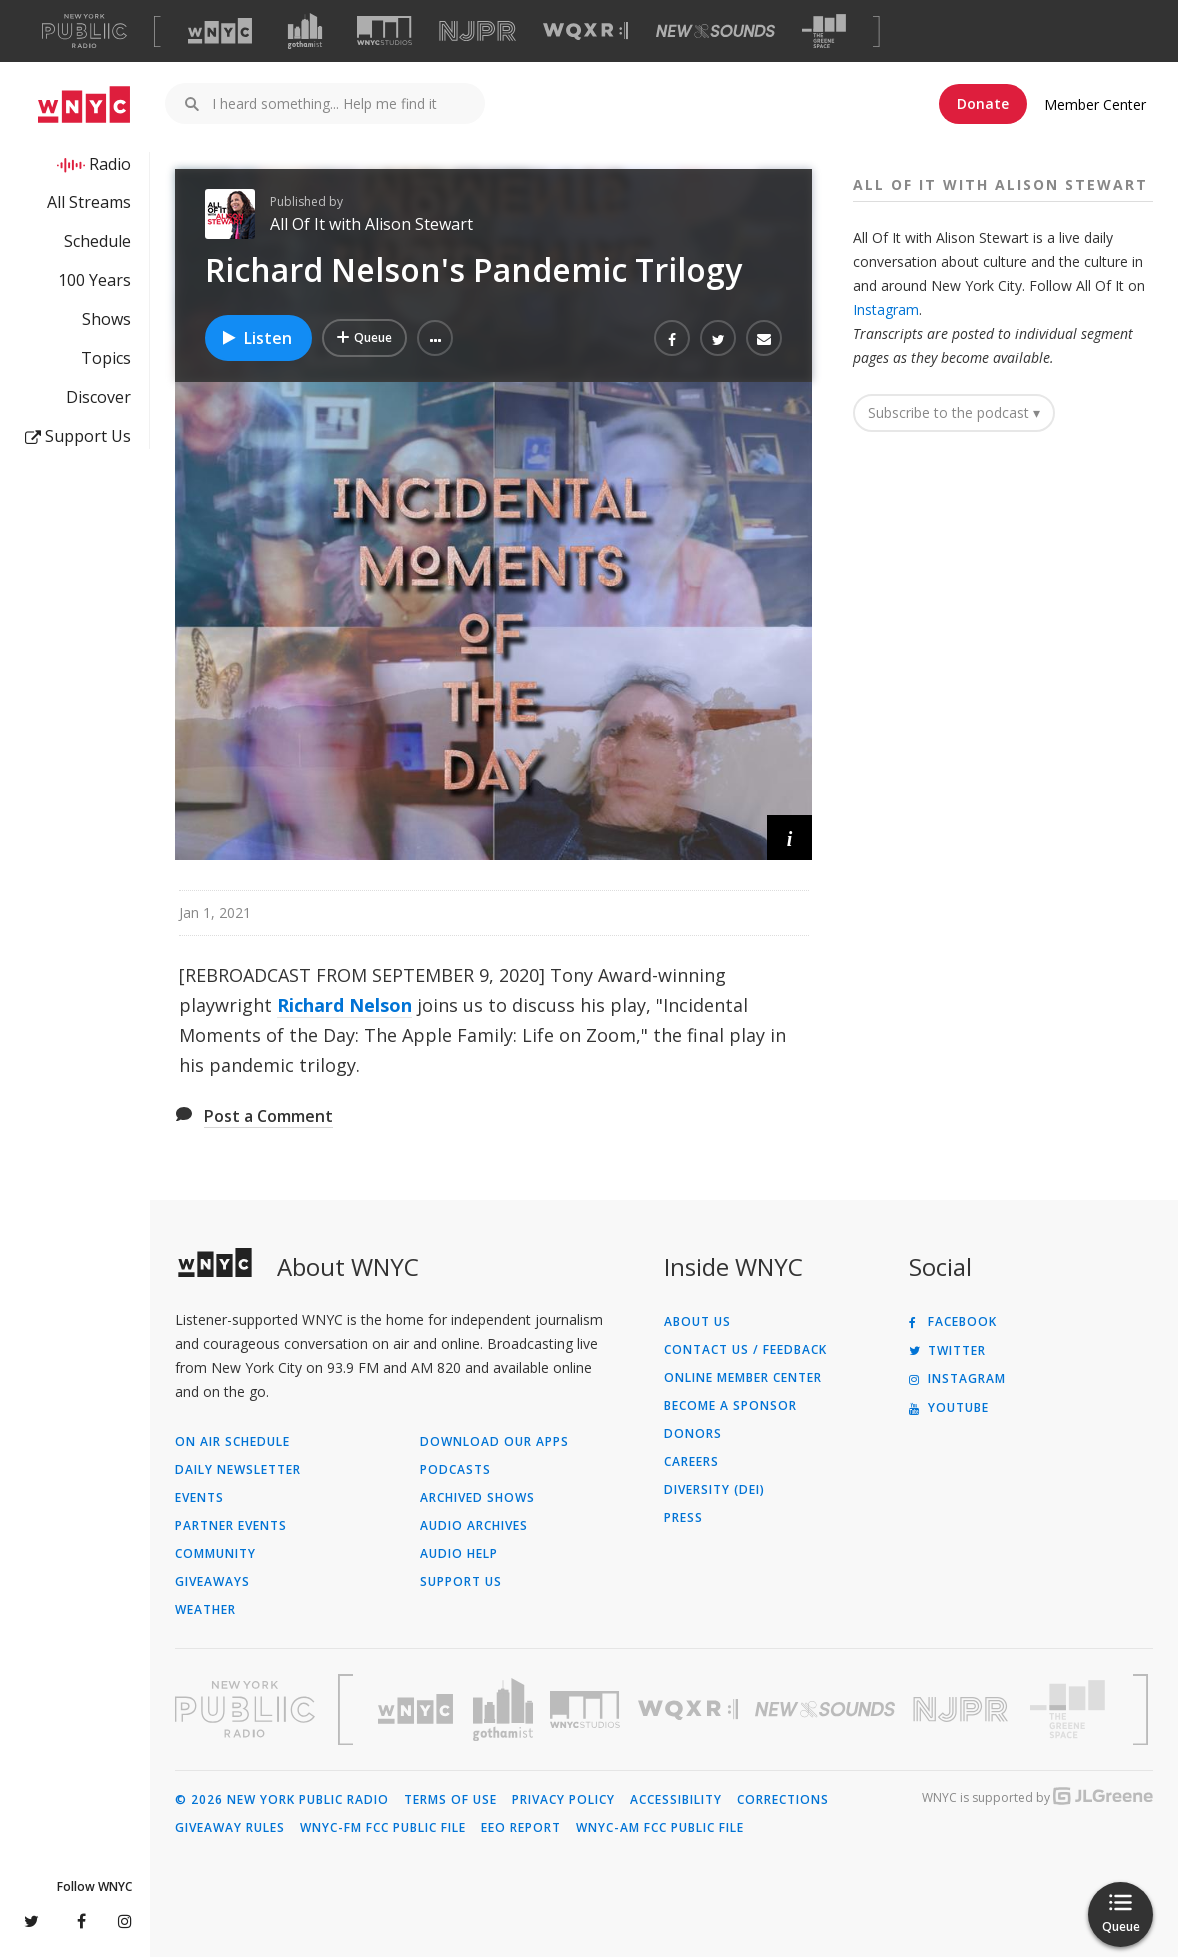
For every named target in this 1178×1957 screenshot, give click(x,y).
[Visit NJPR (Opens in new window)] (477, 31)
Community (215, 1554)
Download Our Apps (494, 1442)
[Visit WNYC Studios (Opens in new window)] (384, 30)
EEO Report (521, 1828)
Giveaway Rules (230, 1828)
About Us (697, 1322)
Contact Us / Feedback (745, 1350)
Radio (110, 164)
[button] (435, 338)
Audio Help (459, 1554)
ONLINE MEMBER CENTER (743, 1378)
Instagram (886, 309)
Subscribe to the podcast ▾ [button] (954, 412)
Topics (106, 358)
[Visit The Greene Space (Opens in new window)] (824, 31)
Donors (693, 1434)
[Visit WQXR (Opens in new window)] (585, 31)
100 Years (94, 280)
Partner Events (231, 1526)
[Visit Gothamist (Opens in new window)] (305, 31)
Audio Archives (474, 1526)
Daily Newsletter (238, 1470)
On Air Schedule (232, 1442)
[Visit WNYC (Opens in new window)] (220, 31)
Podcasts (455, 1470)
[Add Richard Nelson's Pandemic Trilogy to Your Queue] (364, 338)
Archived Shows (477, 1498)
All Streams (89, 202)
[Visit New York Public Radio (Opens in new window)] (245, 1709)
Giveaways (212, 1582)
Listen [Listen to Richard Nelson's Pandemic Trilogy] (256, 338)
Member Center (1095, 104)
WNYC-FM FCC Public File (383, 1828)
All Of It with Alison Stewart (371, 224)
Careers (691, 1462)
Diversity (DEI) (714, 1490)
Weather (205, 1610)
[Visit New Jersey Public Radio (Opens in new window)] (963, 1709)
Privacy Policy (563, 1800)
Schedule (97, 241)
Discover (98, 397)
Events (199, 1498)
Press (683, 1518)
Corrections (783, 1800)
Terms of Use (450, 1800)
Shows (106, 319)
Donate (983, 103)
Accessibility (676, 1800)
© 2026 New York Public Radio (282, 1800)
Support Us (78, 436)
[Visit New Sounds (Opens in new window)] (715, 31)
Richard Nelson (344, 1005)
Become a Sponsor (730, 1406)
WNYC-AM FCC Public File (660, 1828)
